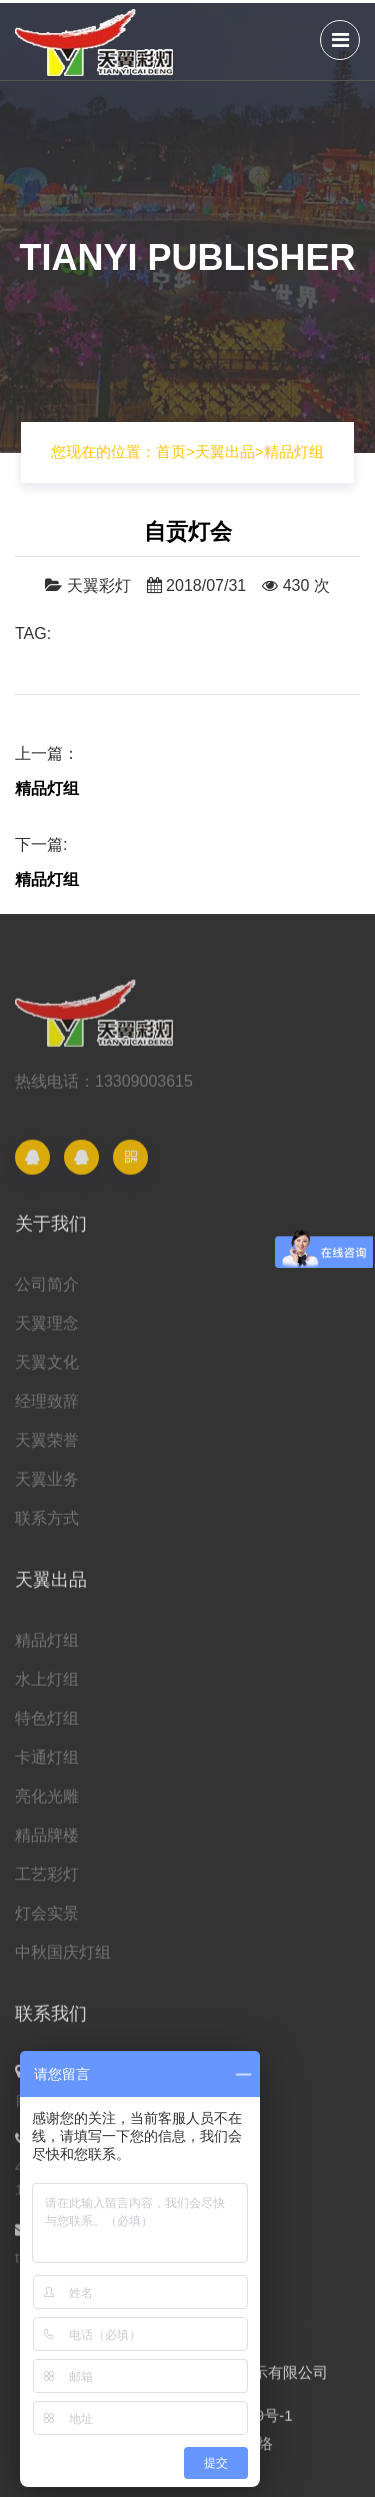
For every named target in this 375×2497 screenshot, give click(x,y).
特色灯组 (47, 1725)
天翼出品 (225, 451)
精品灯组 (294, 451)
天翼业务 (47, 1486)
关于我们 (51, 1231)
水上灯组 (47, 1686)
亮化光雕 (47, 1803)
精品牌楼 (47, 1842)
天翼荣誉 (47, 1447)
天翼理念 (47, 1330)
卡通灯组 (47, 1764)
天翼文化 (47, 1369)
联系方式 (47, 1525)
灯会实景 (47, 1920)
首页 (175, 451)
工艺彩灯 (47, 1881)
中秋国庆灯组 (63, 1959)
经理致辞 (47, 1408)
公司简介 (47, 1291)
